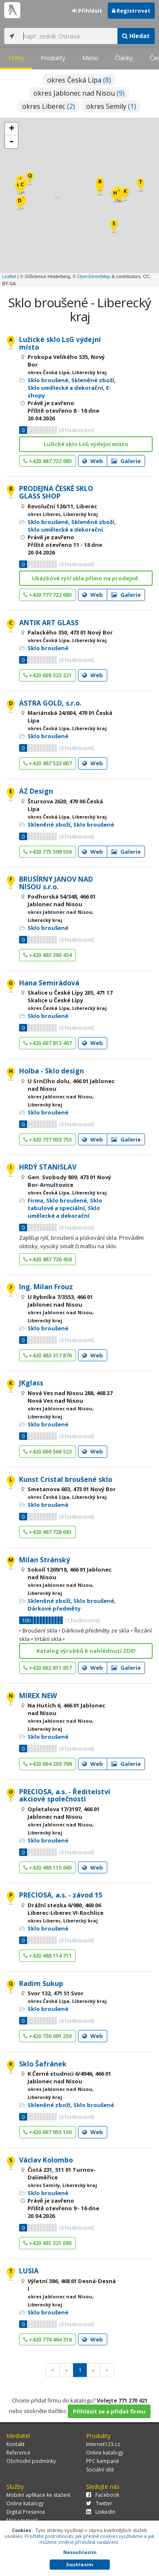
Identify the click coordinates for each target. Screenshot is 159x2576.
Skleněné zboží (92, 380)
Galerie (126, 461)
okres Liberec (48, 106)
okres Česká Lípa (79, 80)
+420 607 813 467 (47, 1043)
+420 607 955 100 (47, 2132)
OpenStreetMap (93, 276)
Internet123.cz (103, 2444)
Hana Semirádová (49, 982)
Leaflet (9, 276)
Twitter (99, 2503)
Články (124, 58)
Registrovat (131, 10)
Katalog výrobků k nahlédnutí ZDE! (86, 1651)
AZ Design (36, 791)
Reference (18, 2452)
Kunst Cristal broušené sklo (65, 1479)
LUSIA (29, 2270)
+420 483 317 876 (47, 1355)
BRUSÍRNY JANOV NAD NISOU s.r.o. (56, 882)
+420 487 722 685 (47, 461)
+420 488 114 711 (47, 1955)
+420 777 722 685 (47, 594)
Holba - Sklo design (51, 1071)
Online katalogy (104, 2452)
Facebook (102, 2495)
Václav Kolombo (46, 2160)
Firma (35, 1200)
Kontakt (15, 2444)
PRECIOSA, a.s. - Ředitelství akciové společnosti (64, 1795)
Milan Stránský (44, 1559)
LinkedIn (100, 2511)
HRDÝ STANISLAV (47, 1167)
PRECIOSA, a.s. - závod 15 (60, 1895)
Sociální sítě (100, 2469)
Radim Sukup (41, 1983)
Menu (90, 58)
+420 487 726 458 (47, 1259)
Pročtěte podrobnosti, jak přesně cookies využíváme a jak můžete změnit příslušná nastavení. (89, 2539)
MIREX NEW (38, 1695)
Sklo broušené (48, 380)
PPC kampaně (102, 2461)
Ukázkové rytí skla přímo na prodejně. (86, 578)
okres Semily (111, 106)
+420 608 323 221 (47, 675)
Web (92, 461)
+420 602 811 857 (47, 1667)
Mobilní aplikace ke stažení (38, 2495)
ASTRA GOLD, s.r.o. (50, 703)
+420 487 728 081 (47, 1532)
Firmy (16, 58)
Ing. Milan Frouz (46, 1286)
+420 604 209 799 (47, 1764)
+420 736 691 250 (47, 2036)
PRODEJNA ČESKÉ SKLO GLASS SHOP (56, 492)
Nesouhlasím (79, 2552)
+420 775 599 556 (47, 851)
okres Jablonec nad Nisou (79, 93)
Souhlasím (79, 2564)
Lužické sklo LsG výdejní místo (60, 343)
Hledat (136, 36)
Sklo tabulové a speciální (65, 1204)
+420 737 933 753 (47, 1139)
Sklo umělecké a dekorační (65, 388)
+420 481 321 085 (47, 2243)
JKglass (31, 1382)
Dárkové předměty (54, 1608)
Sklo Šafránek (43, 2064)
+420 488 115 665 (47, 1867)
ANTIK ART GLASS (48, 622)
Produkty (53, 58)
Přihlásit (87, 10)
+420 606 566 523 (47, 1451)
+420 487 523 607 (47, 763)
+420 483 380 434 (47, 955)
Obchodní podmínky (31, 2461)
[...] (68, 36)
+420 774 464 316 (47, 2339)
